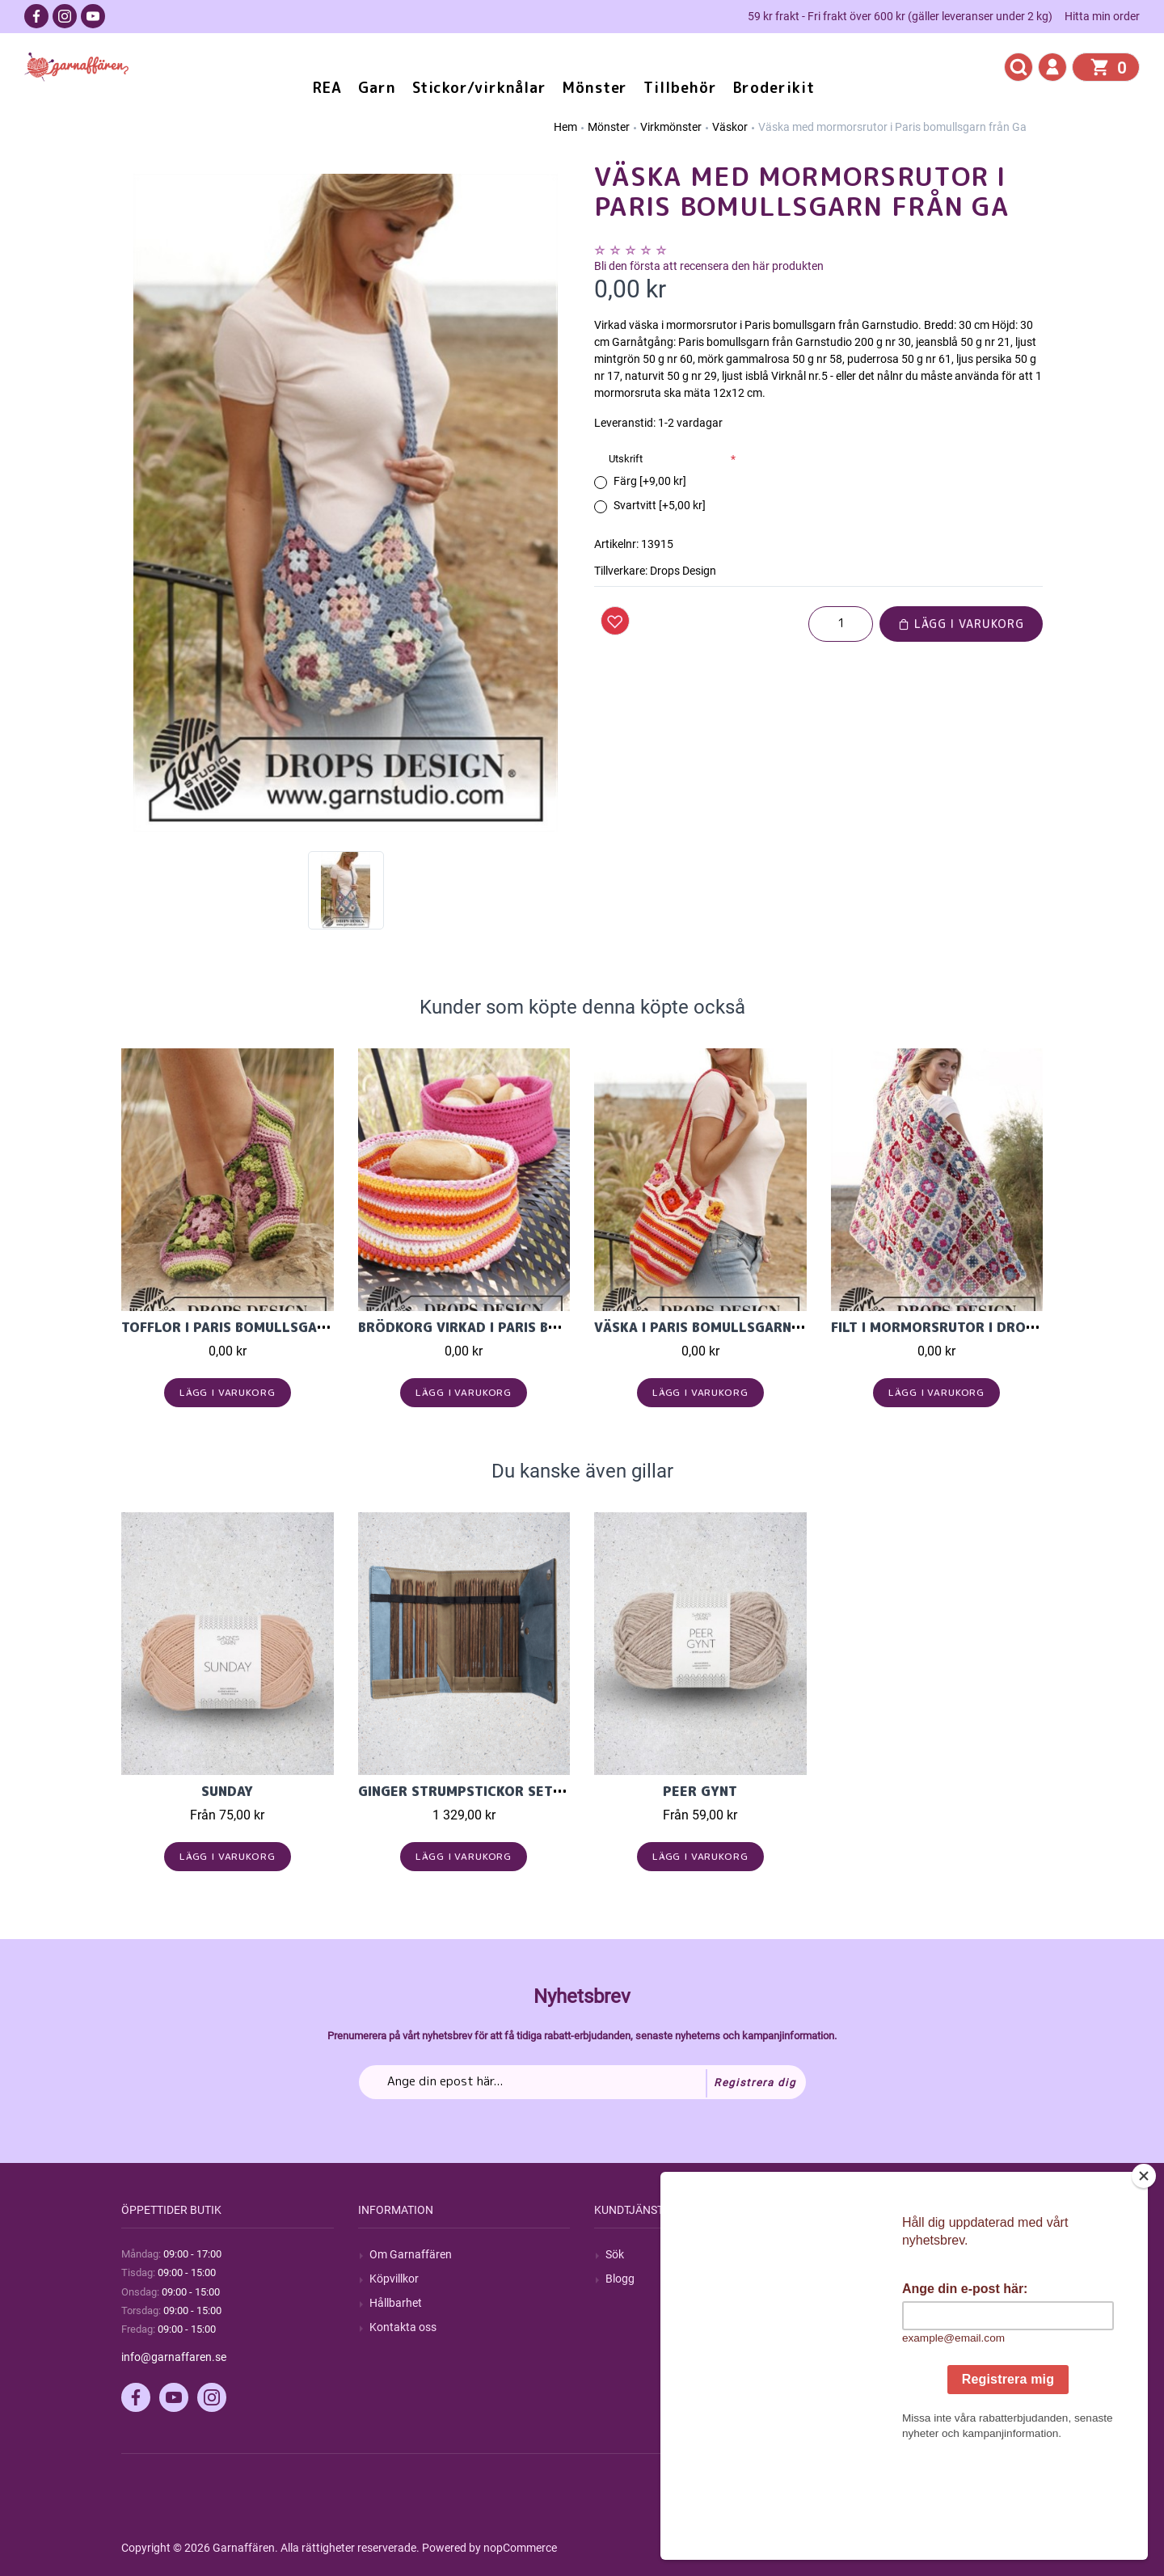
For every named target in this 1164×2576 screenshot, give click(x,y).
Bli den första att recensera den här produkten (709, 265)
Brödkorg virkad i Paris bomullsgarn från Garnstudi (557, 1327)
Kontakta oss (402, 2327)
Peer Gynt (700, 1791)
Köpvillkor (394, 2278)
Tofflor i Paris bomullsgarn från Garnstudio (292, 1327)
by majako (1016, 2547)
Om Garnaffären (410, 2254)
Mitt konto (868, 2254)
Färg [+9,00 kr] (650, 480)
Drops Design (683, 570)
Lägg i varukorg (961, 623)
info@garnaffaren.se (173, 2356)
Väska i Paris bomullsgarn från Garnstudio (757, 1327)
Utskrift (626, 459)
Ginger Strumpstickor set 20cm (476, 1791)
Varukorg (865, 2327)
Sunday (227, 1791)
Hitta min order (1102, 16)
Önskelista (868, 2351)
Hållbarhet (395, 2302)
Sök (614, 2254)
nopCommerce (520, 2547)
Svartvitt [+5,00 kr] (660, 505)
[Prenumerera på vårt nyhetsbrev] (582, 2082)
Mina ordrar (871, 2278)
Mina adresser (877, 2302)
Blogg (620, 2278)
